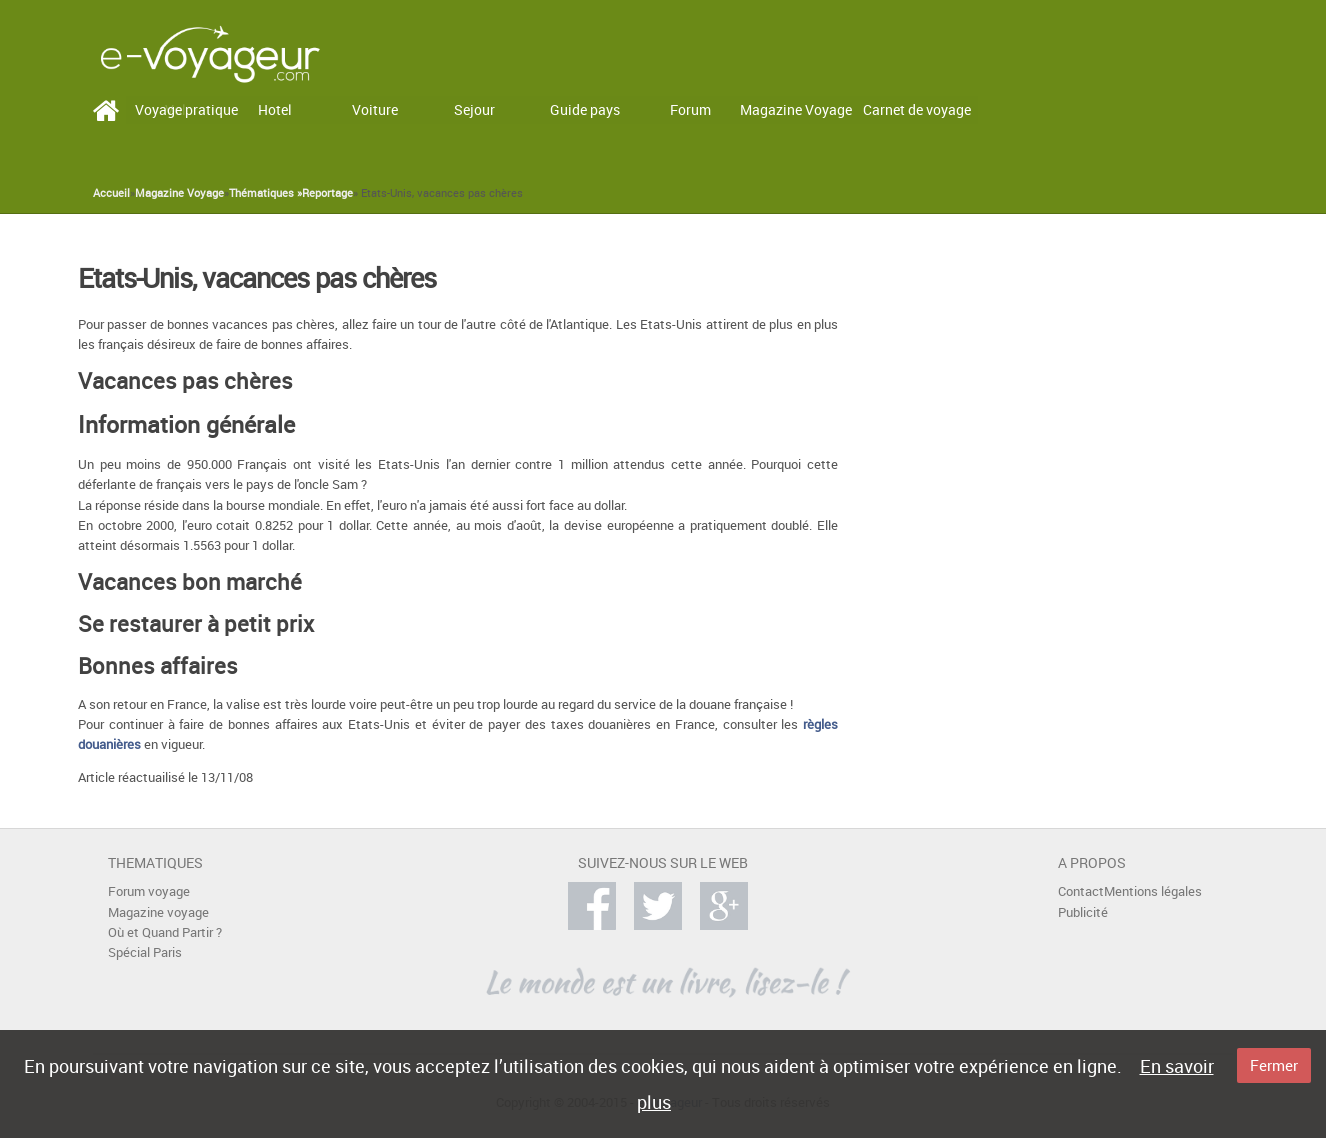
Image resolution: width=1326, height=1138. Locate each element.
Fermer (1274, 1065)
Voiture (375, 109)
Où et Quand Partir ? (165, 932)
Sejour (474, 109)
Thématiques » (265, 193)
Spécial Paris (145, 952)
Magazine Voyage (796, 109)
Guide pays (585, 109)
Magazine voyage (158, 912)
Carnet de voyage (917, 109)
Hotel (275, 109)
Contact (1081, 891)
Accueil (111, 193)
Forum (690, 109)
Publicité (1083, 912)
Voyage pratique (186, 109)
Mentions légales (1153, 891)
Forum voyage (149, 891)
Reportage (327, 193)
